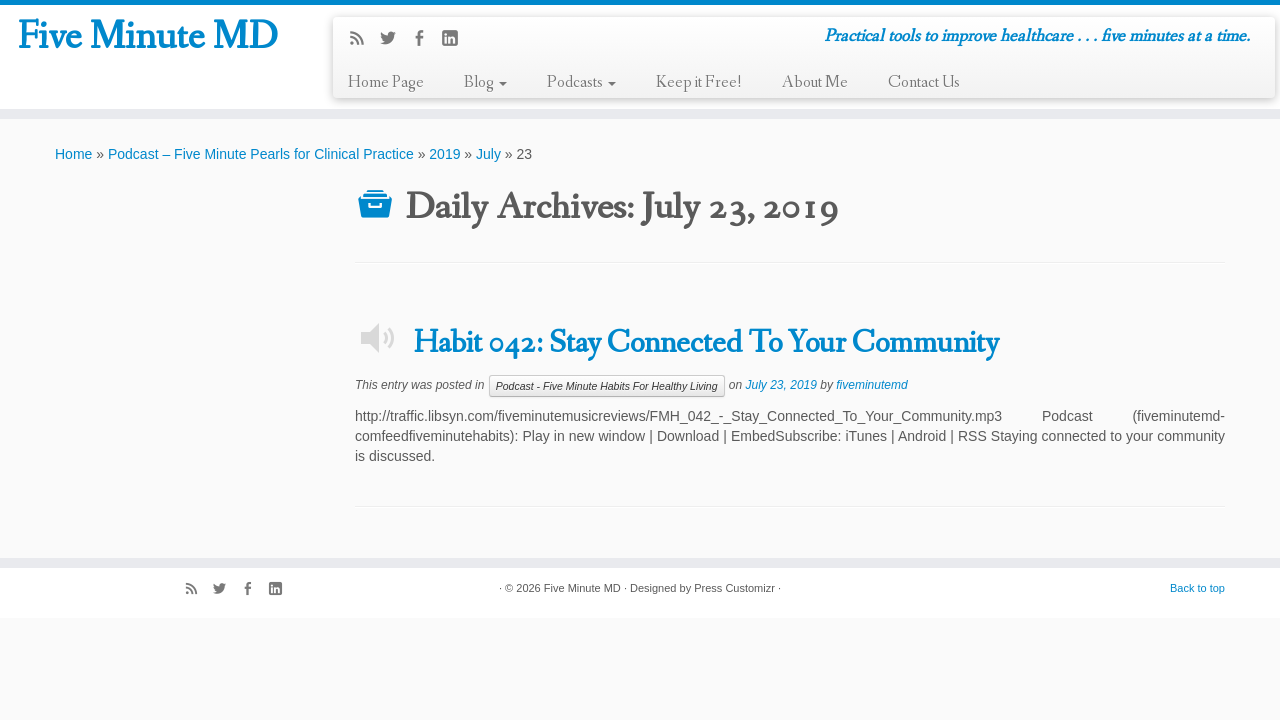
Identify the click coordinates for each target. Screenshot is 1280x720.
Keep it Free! (699, 82)
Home (73, 154)
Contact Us (924, 82)
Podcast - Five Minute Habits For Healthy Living (607, 386)
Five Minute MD (147, 39)
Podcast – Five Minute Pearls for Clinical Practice (261, 154)
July (488, 154)
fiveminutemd (871, 385)
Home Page (386, 82)
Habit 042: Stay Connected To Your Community (706, 344)
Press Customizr (734, 588)
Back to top (1197, 588)
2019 (444, 154)
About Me (815, 82)
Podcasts (581, 82)
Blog (485, 82)
